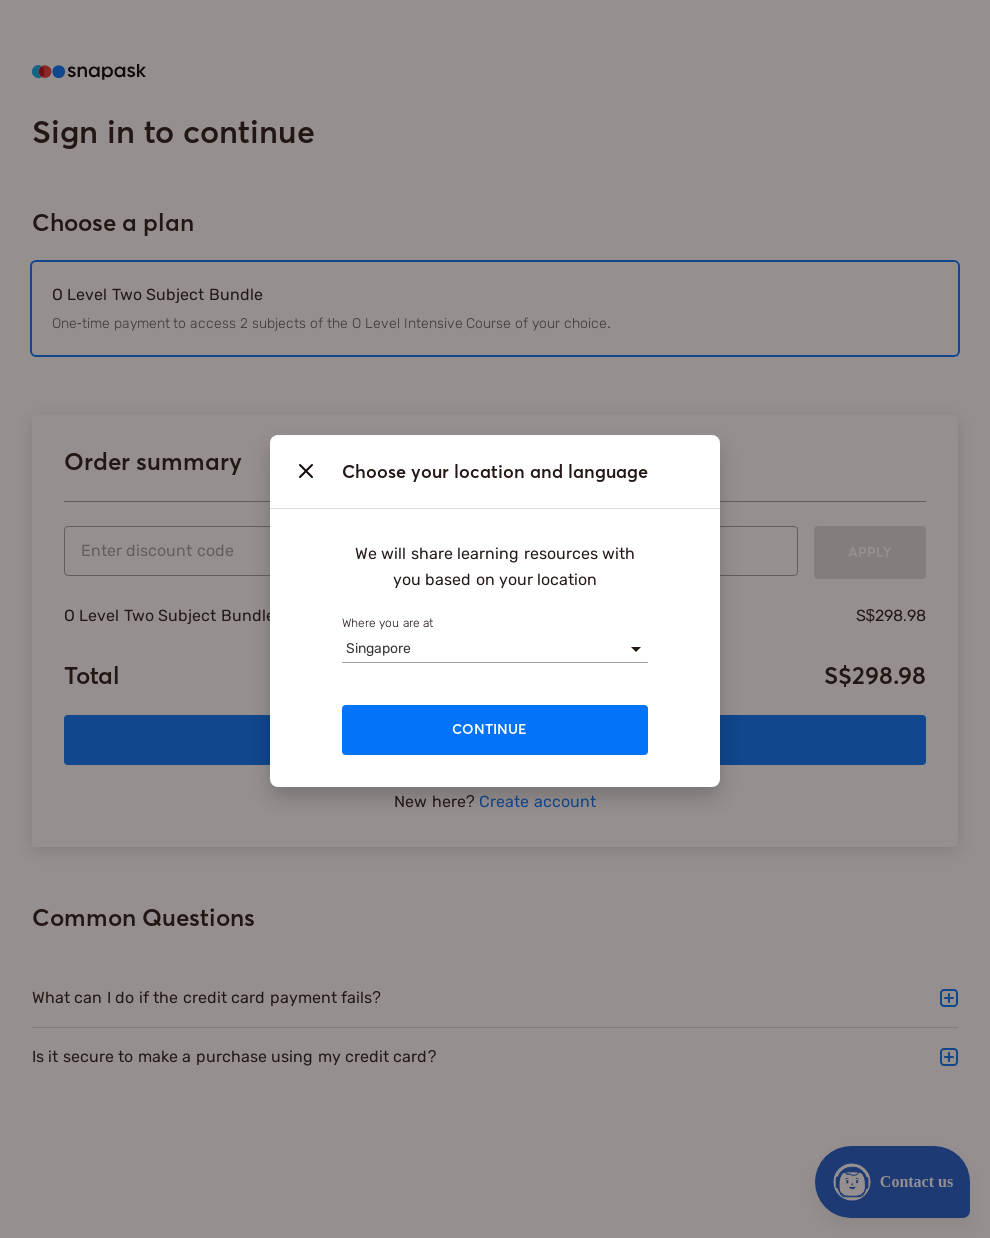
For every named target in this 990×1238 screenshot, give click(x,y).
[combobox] (346, 648)
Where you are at (387, 623)
